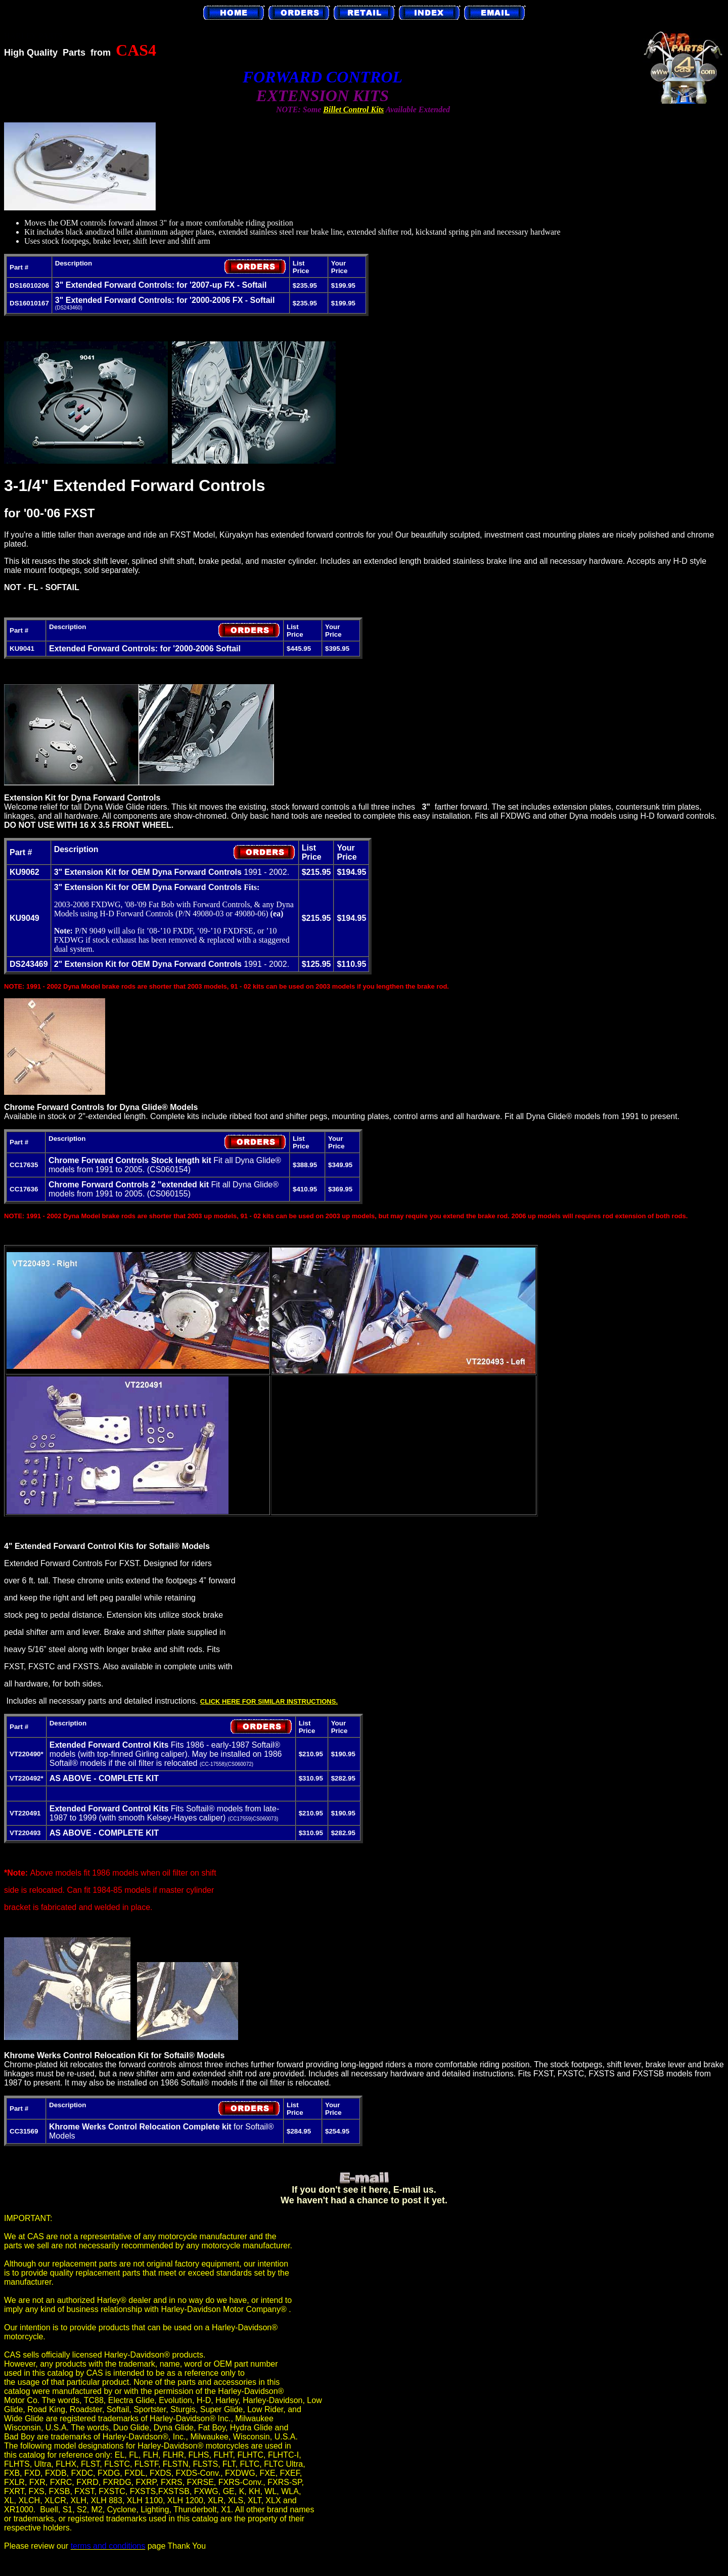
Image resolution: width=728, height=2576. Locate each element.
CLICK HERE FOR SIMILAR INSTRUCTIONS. (269, 1701)
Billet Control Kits (353, 109)
